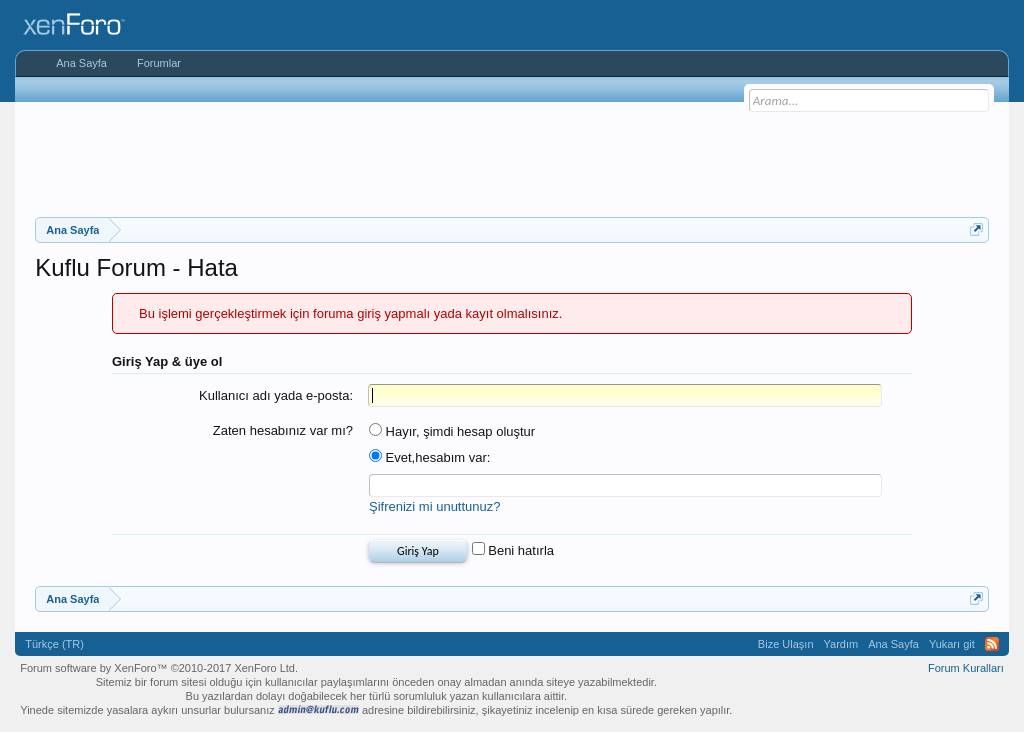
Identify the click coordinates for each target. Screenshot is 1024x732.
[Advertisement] (512, 157)
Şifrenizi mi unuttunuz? (435, 506)
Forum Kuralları (966, 668)
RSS (992, 644)
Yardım (841, 644)
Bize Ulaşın (786, 644)
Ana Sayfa (81, 63)
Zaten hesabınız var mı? (283, 430)
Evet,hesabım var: (429, 457)
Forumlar (159, 63)
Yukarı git (952, 644)
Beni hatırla (513, 550)
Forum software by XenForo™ (159, 668)
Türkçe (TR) (54, 644)
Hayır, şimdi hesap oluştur (452, 431)
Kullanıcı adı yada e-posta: (276, 395)
